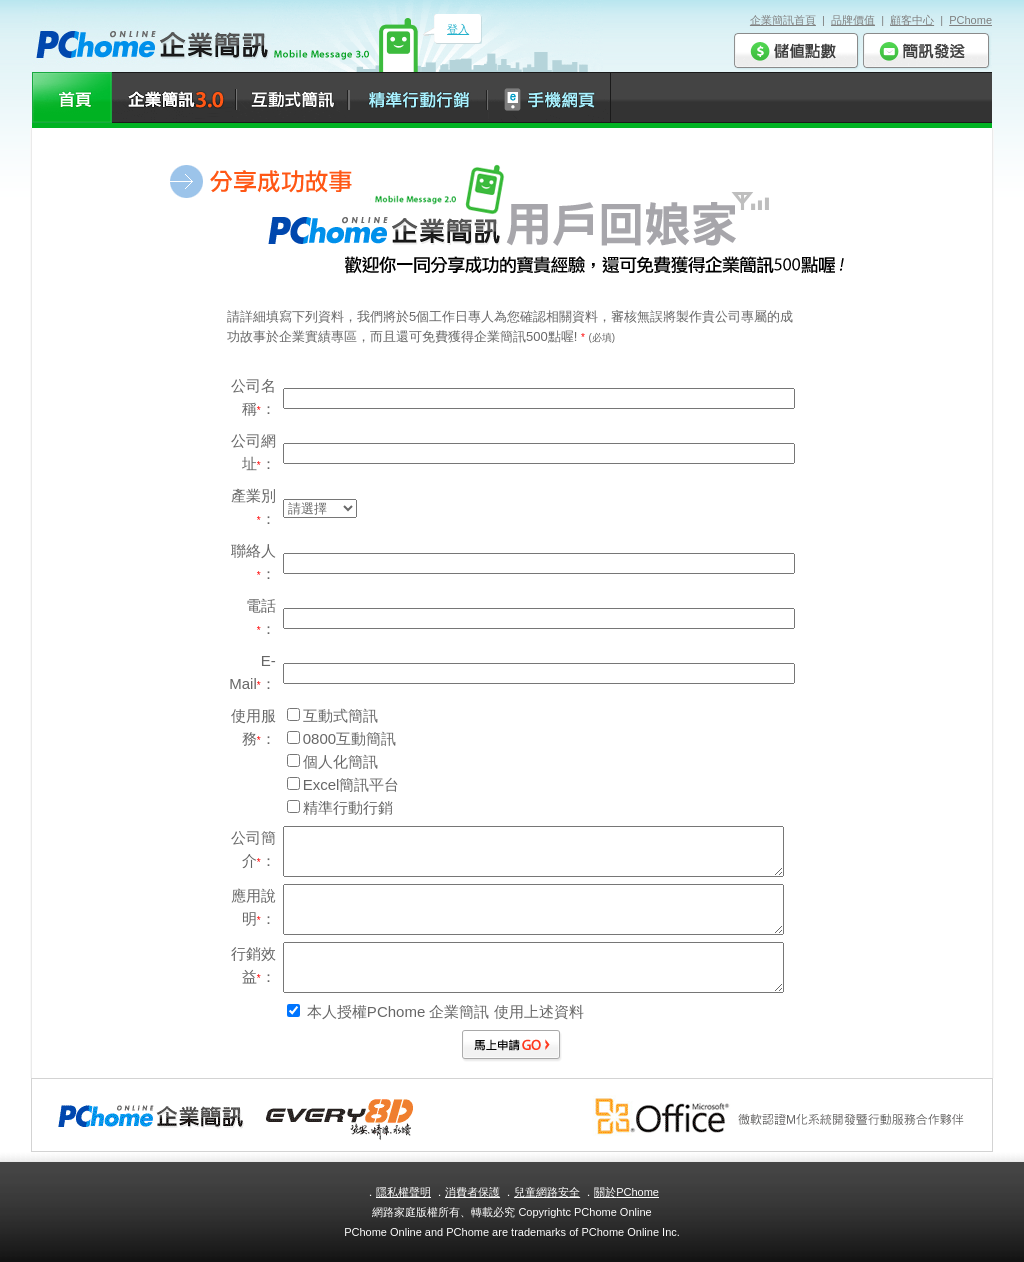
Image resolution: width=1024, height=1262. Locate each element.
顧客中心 (912, 20)
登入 (458, 29)
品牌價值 (853, 20)
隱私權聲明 (403, 1192)
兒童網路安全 (547, 1192)
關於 (626, 1192)
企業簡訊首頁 (783, 20)
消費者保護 (472, 1192)
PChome (970, 20)
